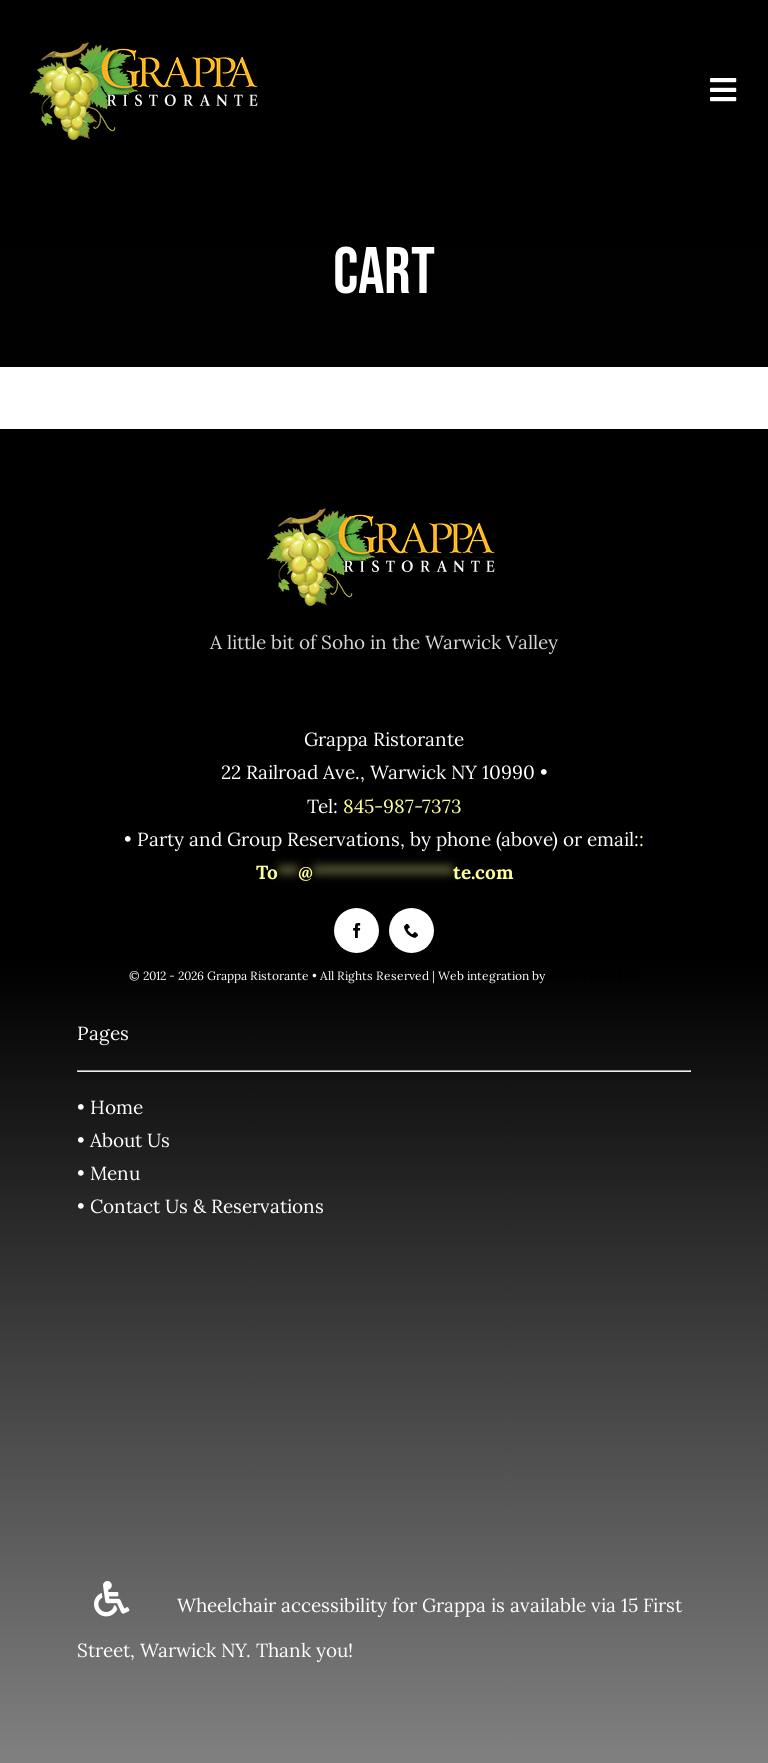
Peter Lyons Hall (593, 975)
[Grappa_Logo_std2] (147, 49)
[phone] (411, 930)
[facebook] (356, 930)
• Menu (108, 1173)
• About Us (123, 1140)
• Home (110, 1107)
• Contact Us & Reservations (200, 1206)
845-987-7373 (402, 806)
